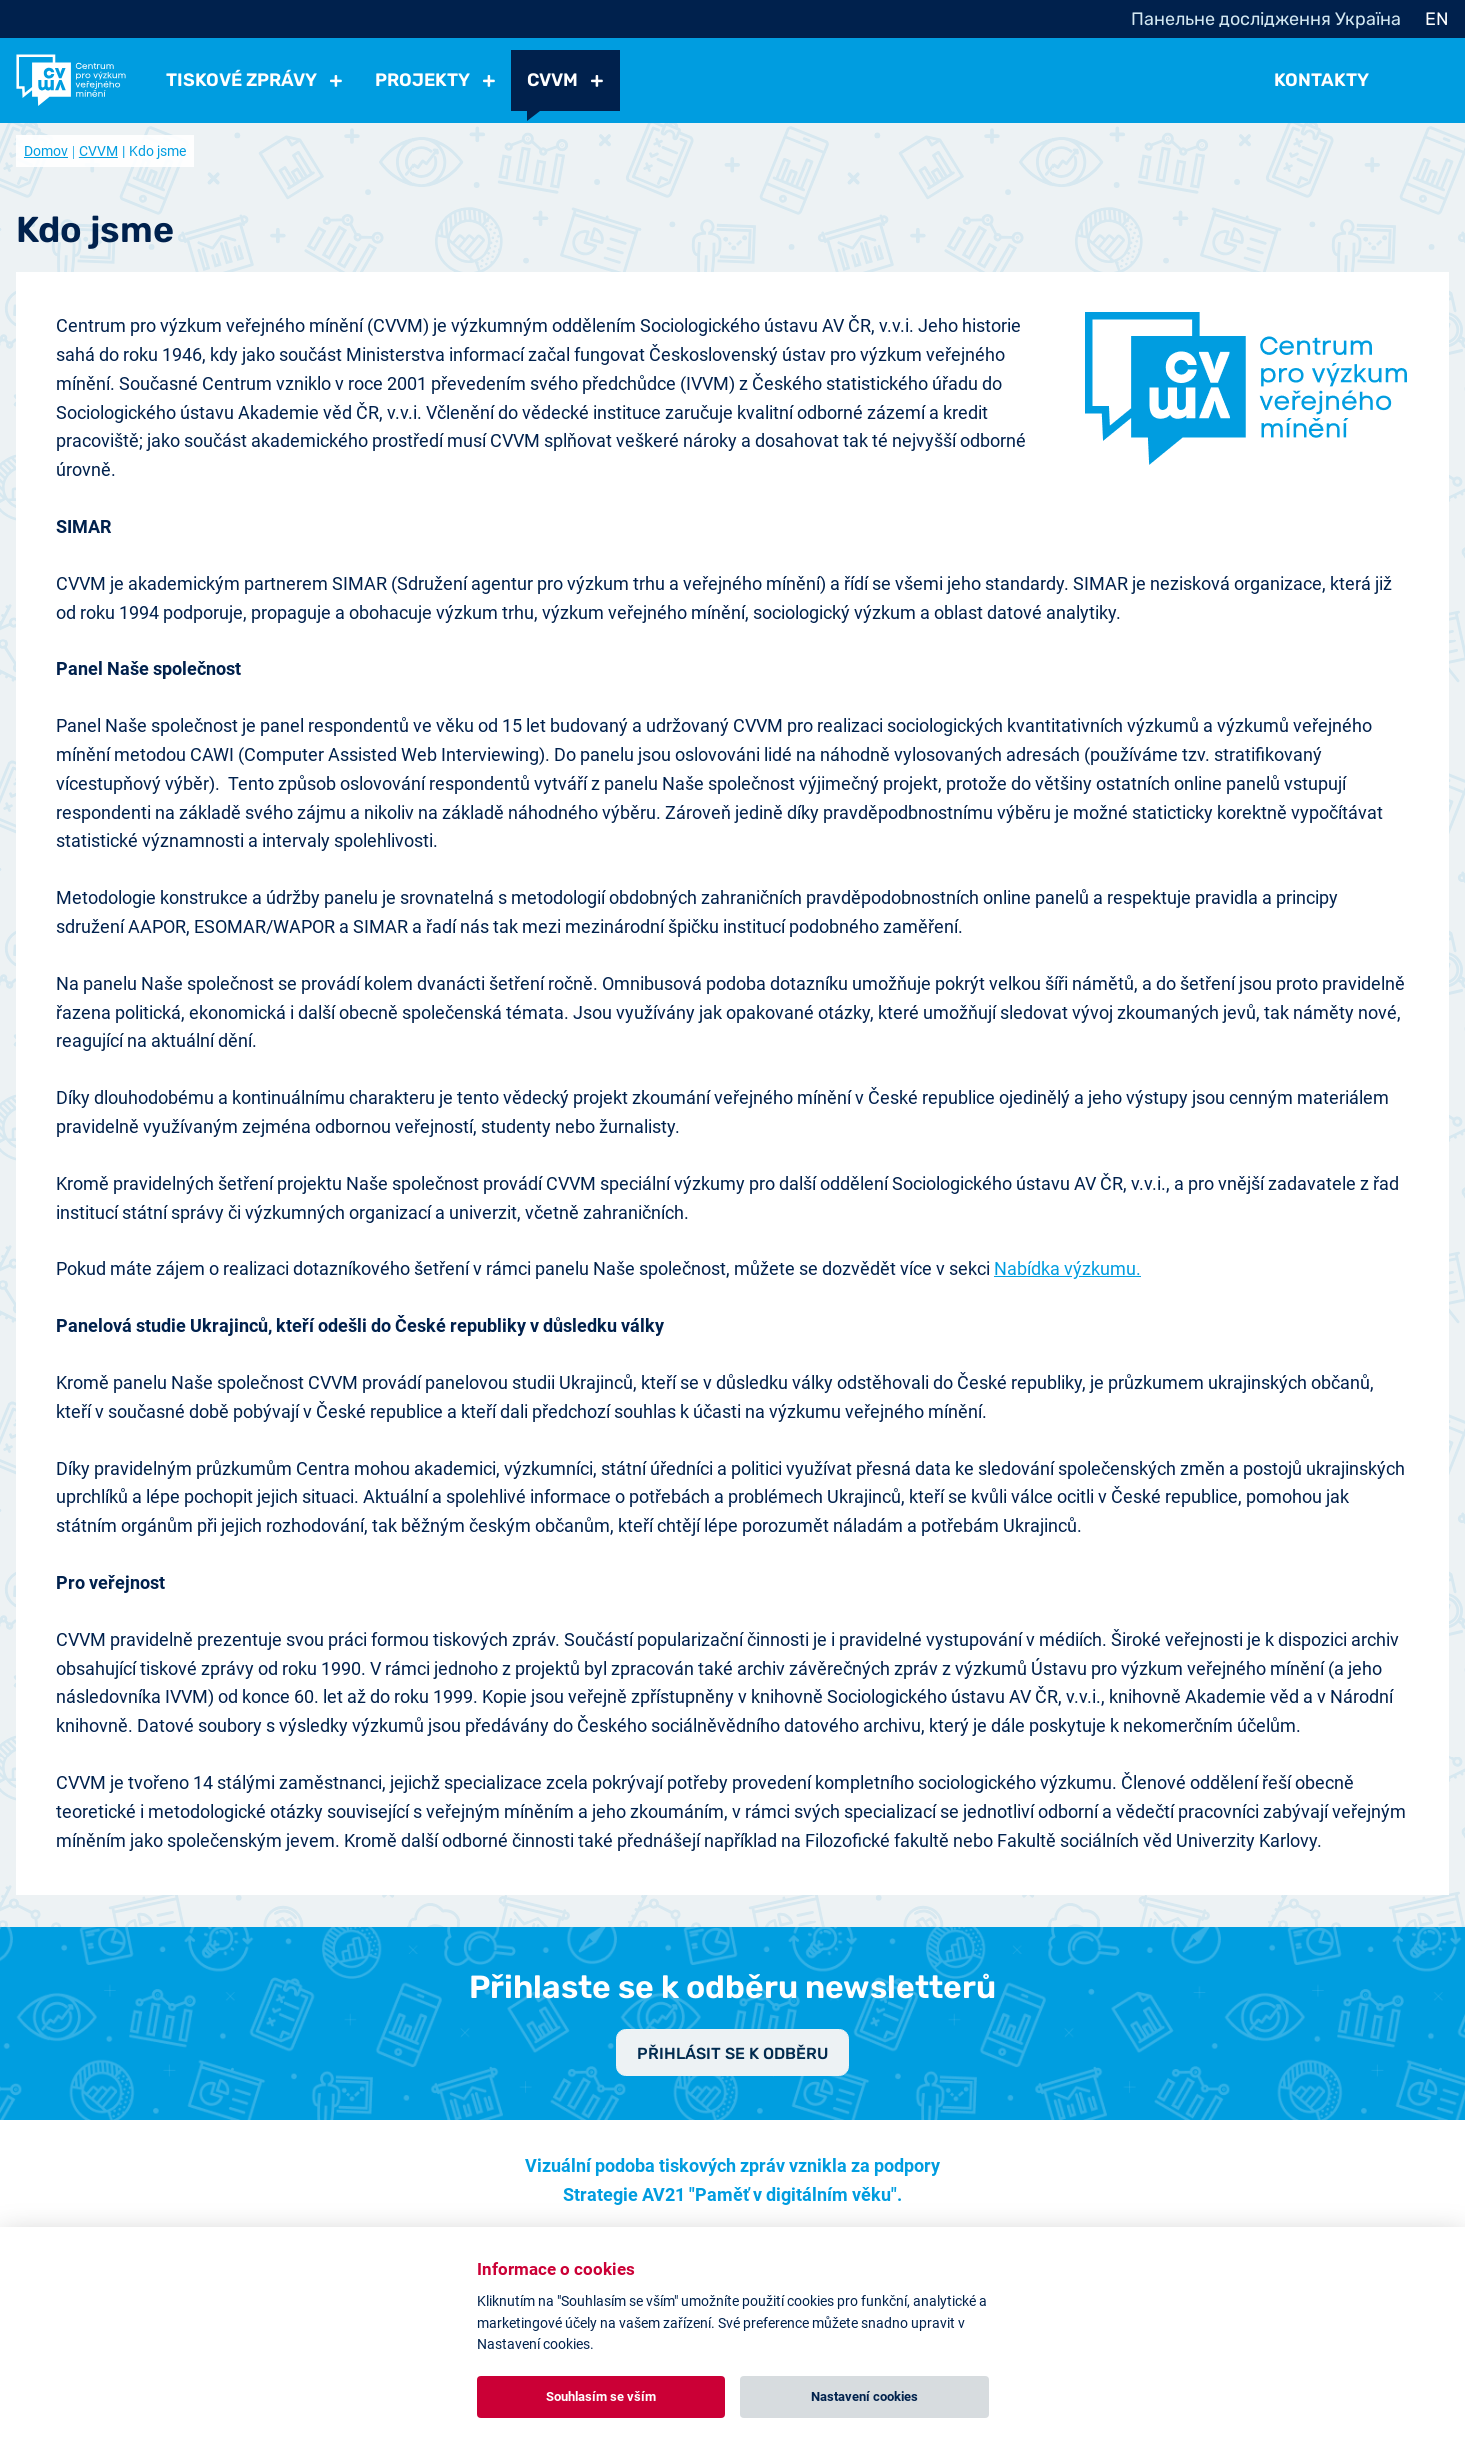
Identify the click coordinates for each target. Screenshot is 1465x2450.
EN (1437, 19)
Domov (46, 151)
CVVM (98, 151)
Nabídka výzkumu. (1067, 1268)
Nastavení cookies (864, 2396)
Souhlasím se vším (601, 2396)
